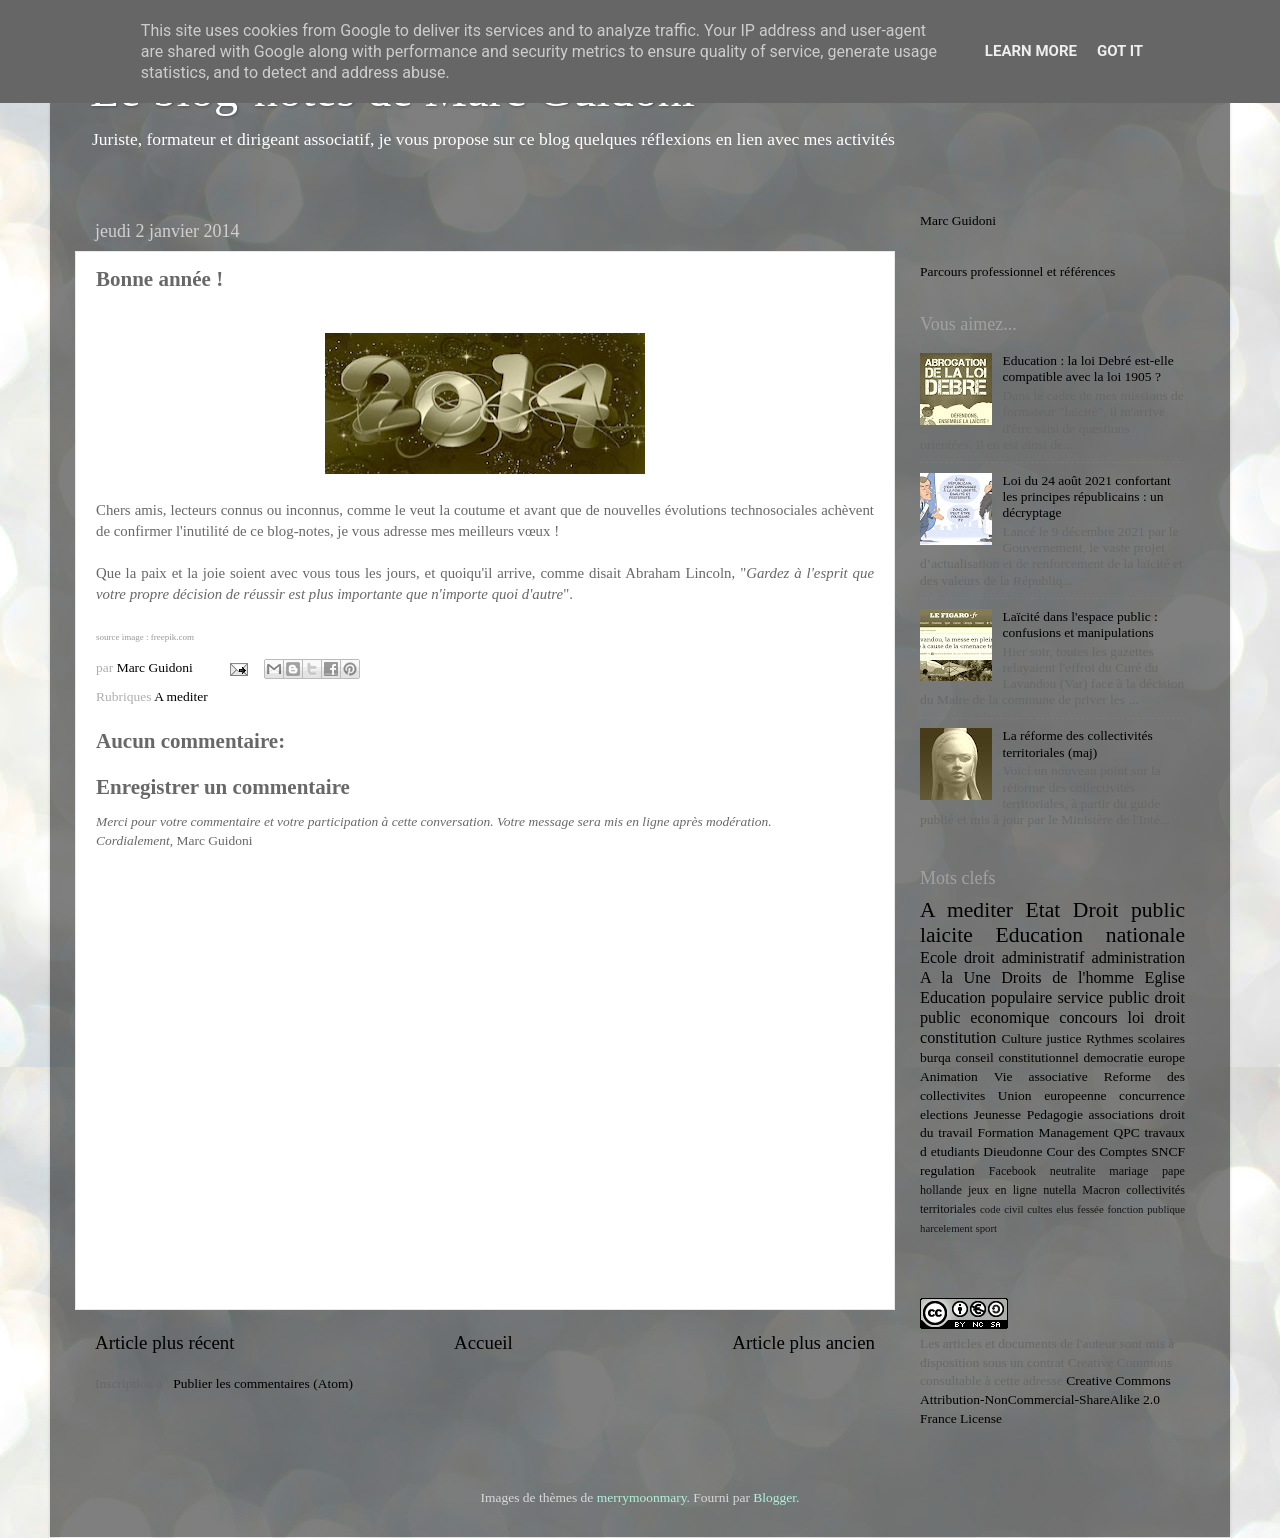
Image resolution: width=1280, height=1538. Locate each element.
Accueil (483, 1342)
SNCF (1168, 1151)
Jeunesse (997, 1114)
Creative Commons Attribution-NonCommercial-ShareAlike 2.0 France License (1045, 1399)
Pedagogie (1055, 1114)
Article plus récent (165, 1342)
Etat (1043, 910)
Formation (1005, 1132)
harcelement (946, 1228)
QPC (1127, 1132)
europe (1166, 1057)
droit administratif (1024, 958)
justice (1063, 1038)
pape (1173, 1171)
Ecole (938, 958)
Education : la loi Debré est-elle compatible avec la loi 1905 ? (1087, 368)
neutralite (1073, 1171)
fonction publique (1146, 1209)
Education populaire (986, 998)
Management (1073, 1132)
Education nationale (1090, 935)
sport (986, 1228)
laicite (946, 935)
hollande (941, 1190)
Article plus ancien (803, 1342)
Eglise (1165, 978)
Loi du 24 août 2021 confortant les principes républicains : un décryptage (1086, 496)
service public (1103, 998)
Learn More (1031, 51)
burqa (935, 1057)
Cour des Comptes (1096, 1151)
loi (1136, 1018)
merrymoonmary (642, 1497)
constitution (958, 1038)
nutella (1059, 1190)
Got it (1120, 51)
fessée (1090, 1209)
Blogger (774, 1497)
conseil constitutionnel (1017, 1057)
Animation (949, 1076)
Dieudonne (1012, 1151)
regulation (947, 1170)
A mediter (181, 696)
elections (944, 1114)
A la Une (955, 978)
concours (1088, 1018)
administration (1138, 958)
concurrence (1152, 1095)
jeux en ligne (1002, 1190)
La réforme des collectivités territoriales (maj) (1077, 743)
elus (1064, 1209)
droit (1169, 1018)
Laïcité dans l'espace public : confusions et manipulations (1079, 624)
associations (1121, 1114)
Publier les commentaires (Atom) (263, 1383)
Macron (1101, 1190)
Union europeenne (1052, 1095)
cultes (1039, 1209)
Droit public (1129, 910)
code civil (1001, 1209)
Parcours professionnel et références (1017, 271)
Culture (1021, 1038)
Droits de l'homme (1067, 978)
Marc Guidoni (958, 220)
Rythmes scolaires (1135, 1038)
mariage (1128, 1171)
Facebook (1012, 1171)
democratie (1114, 1057)
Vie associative (1041, 1076)
